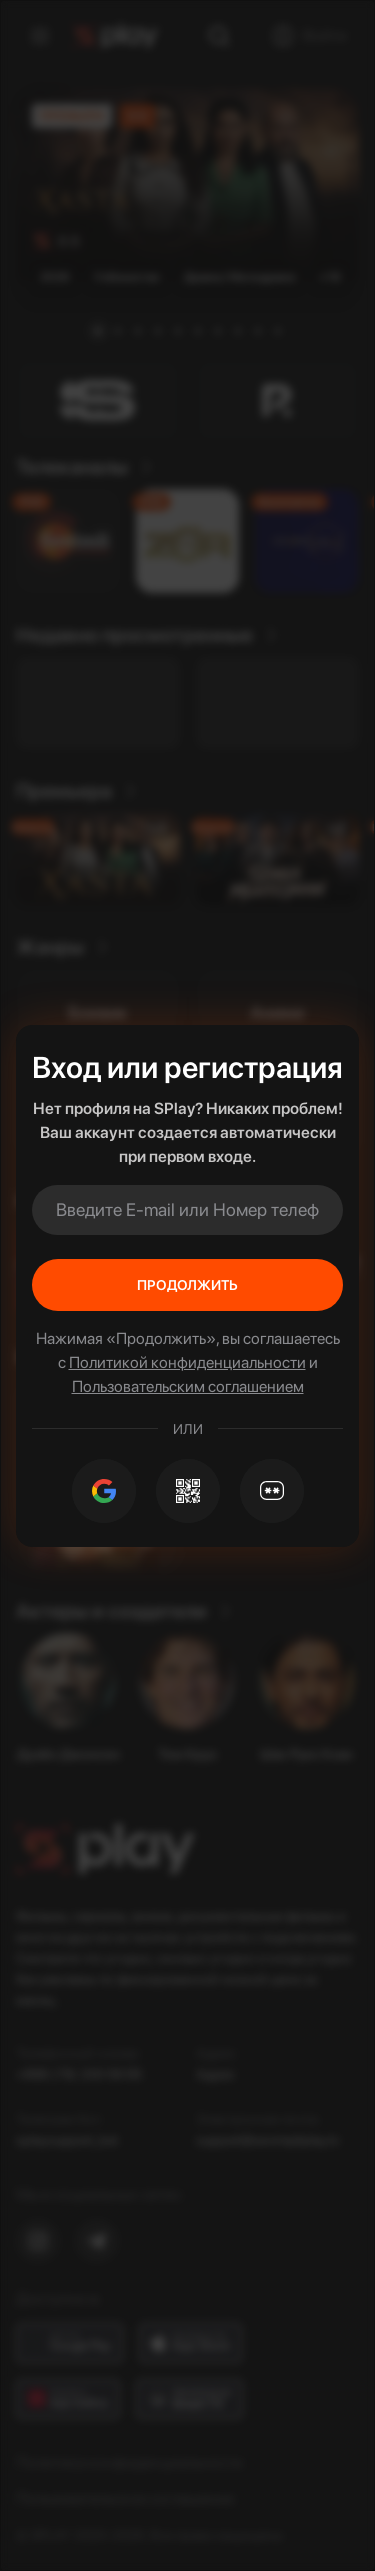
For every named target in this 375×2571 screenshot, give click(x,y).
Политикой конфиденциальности (187, 1362)
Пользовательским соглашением (188, 1386)
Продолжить (187, 1285)
